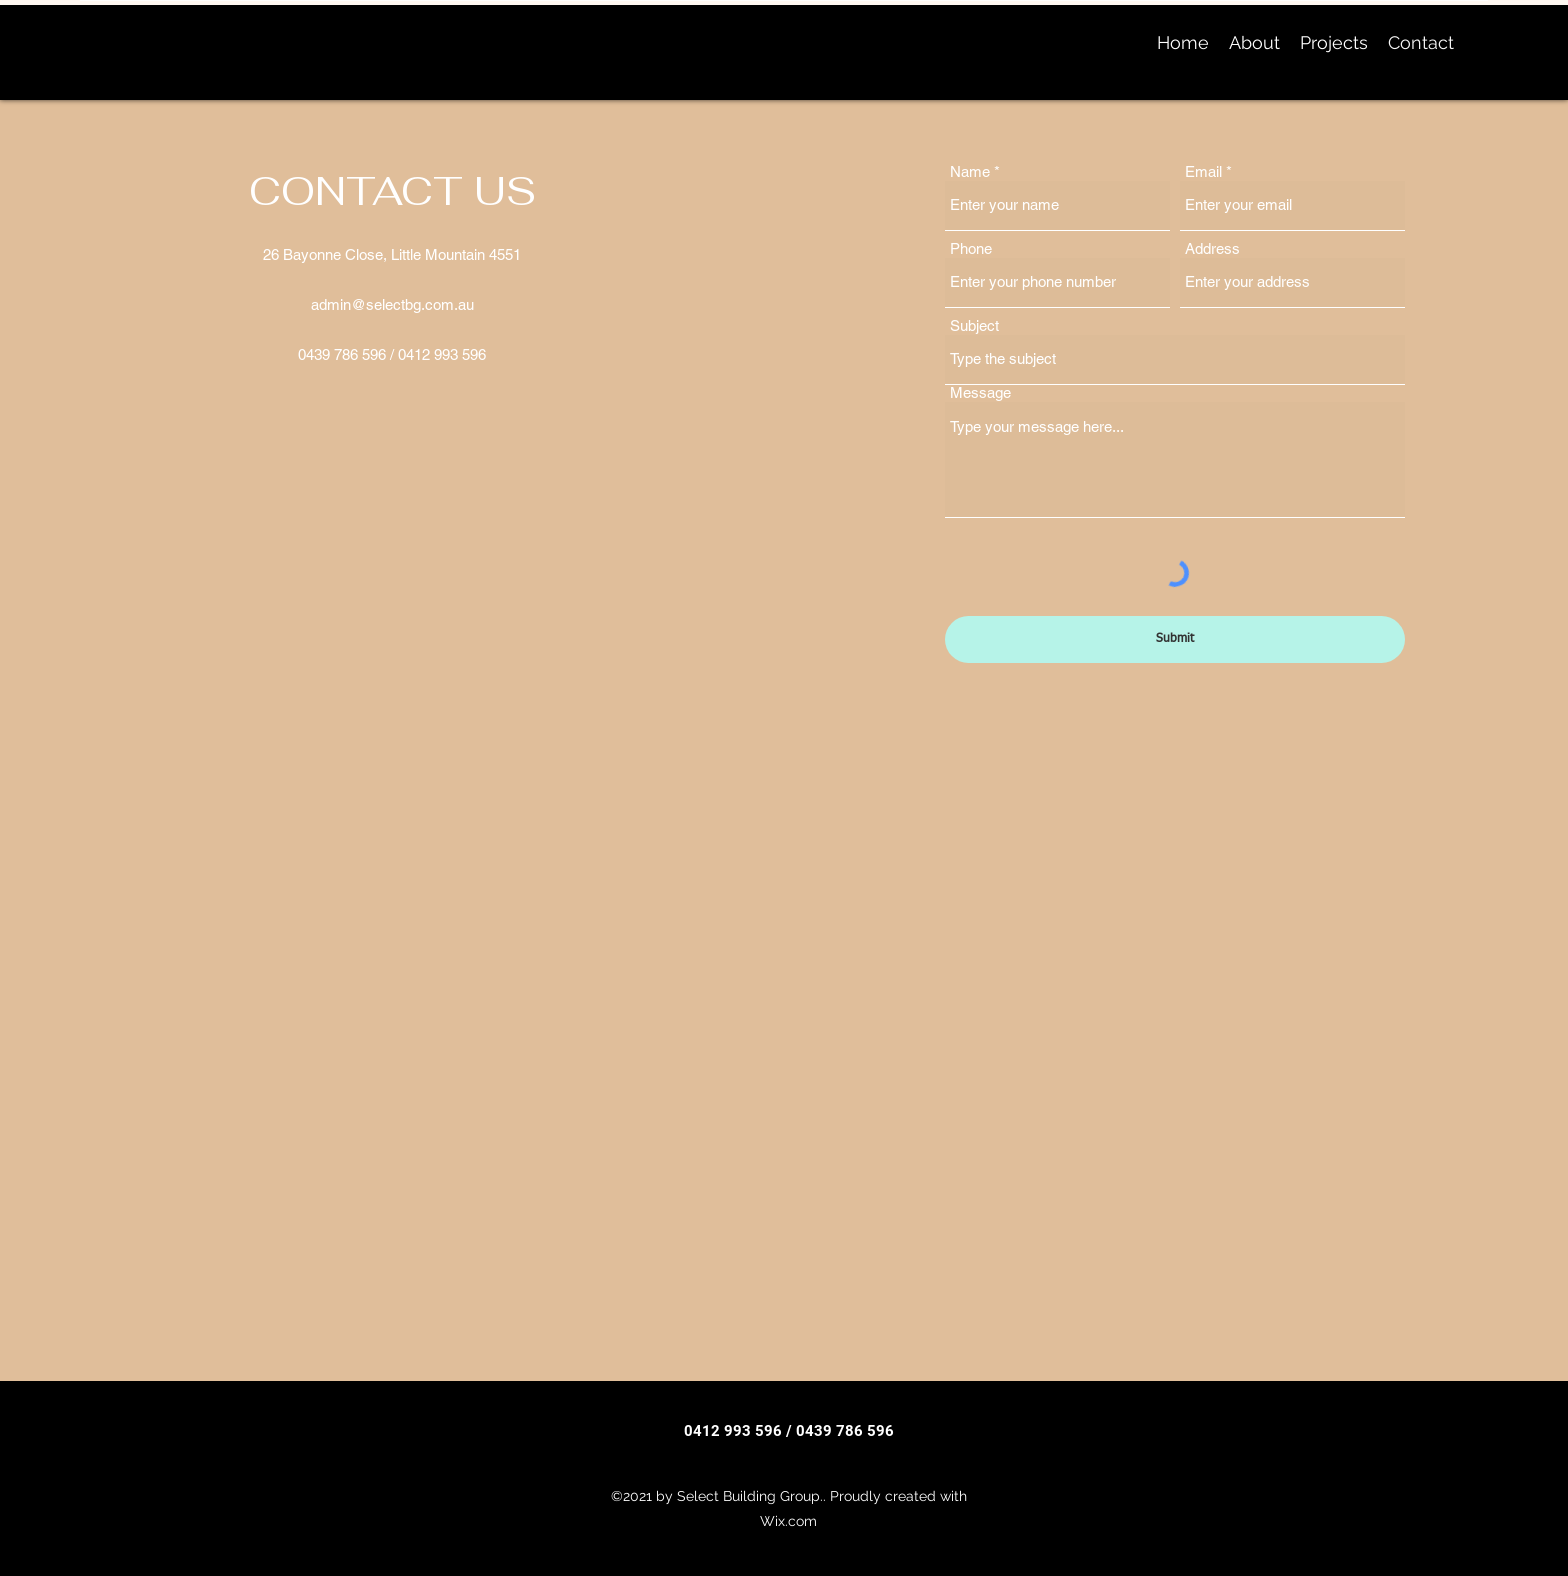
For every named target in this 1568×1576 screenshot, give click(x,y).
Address (1212, 248)
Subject (974, 325)
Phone (971, 248)
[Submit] (1175, 639)
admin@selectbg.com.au (392, 304)
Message (980, 392)
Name (970, 171)
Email (1203, 171)
